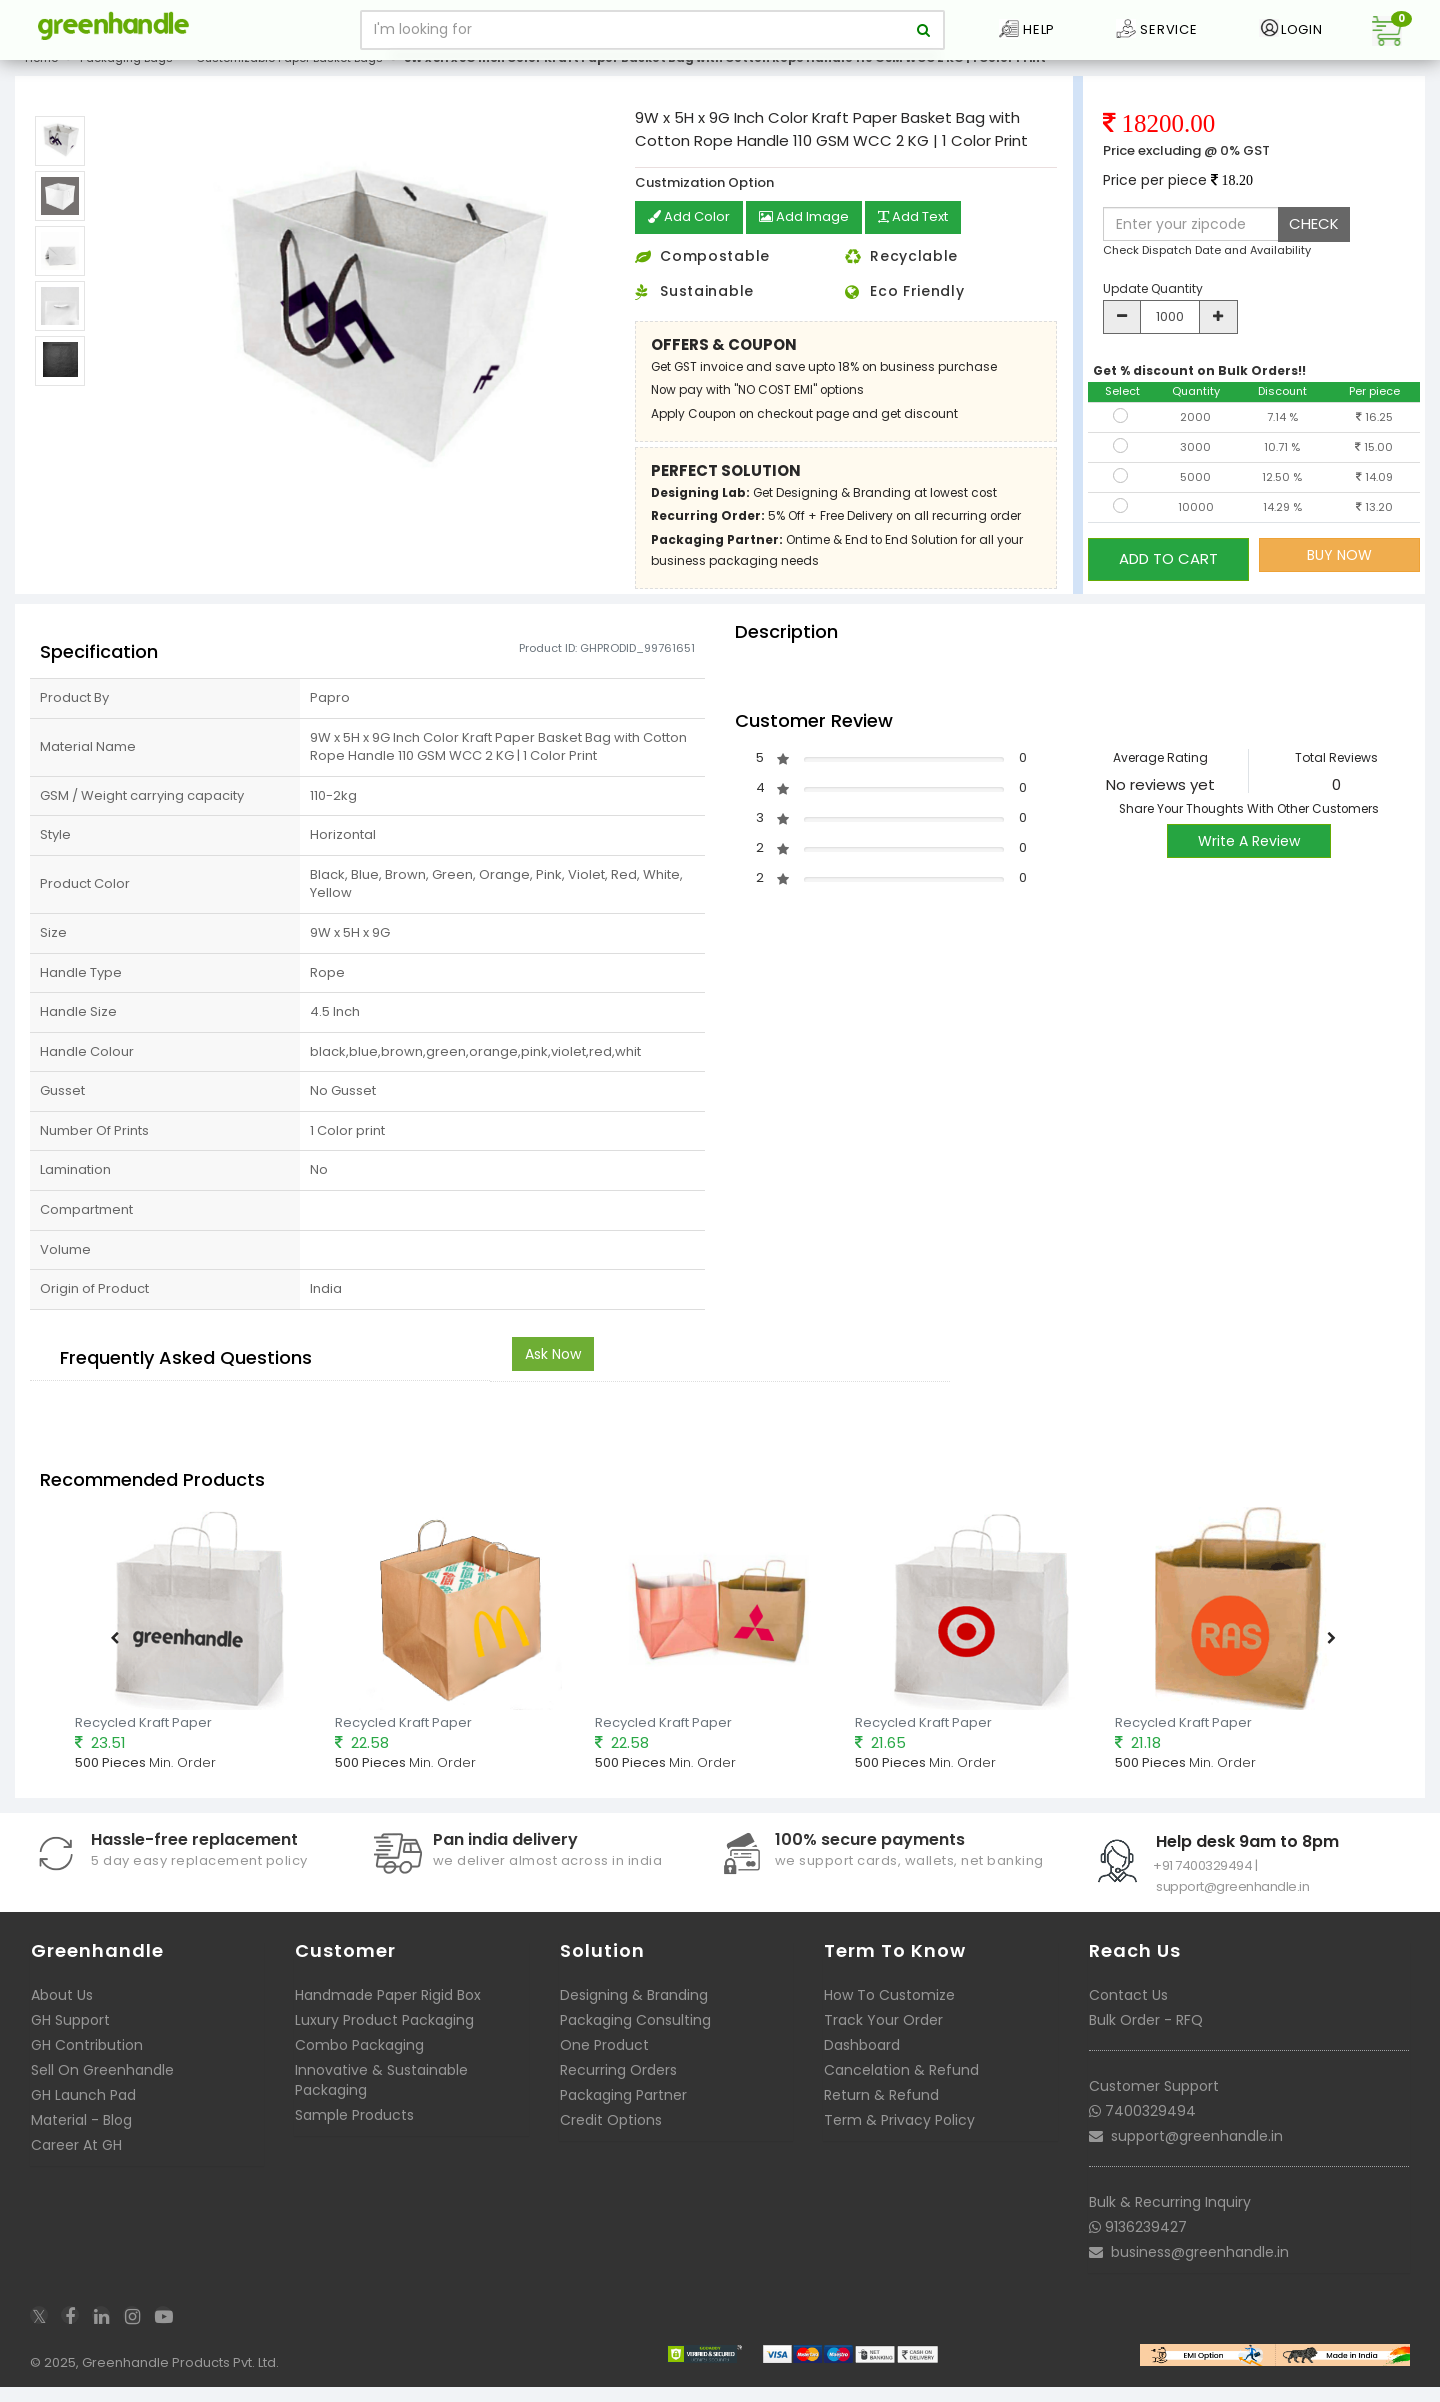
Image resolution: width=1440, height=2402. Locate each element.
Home (41, 74)
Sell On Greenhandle (102, 2085)
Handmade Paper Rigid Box (388, 2010)
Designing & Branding (634, 2010)
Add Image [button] (810, 234)
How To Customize (889, 2010)
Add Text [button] (926, 234)
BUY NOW (1339, 571)
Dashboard (862, 2060)
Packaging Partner (623, 2110)
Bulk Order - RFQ (1146, 2035)
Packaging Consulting (635, 2035)
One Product (604, 2060)
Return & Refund (881, 2110)
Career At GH (76, 2160)
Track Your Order (883, 2035)
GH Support (70, 2035)
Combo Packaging (359, 2060)
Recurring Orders (618, 2085)
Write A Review (1249, 856)
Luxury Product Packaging (384, 2035)
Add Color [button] (691, 234)
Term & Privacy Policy (899, 2135)
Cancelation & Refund (901, 2085)
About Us (62, 2010)
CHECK (1314, 239)
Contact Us (1128, 2010)
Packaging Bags (126, 74)
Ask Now (553, 1368)
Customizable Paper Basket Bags (289, 74)
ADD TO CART (1168, 570)
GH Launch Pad (83, 2110)
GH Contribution (87, 2060)
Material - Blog (81, 2135)
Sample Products (354, 2130)
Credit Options (611, 2135)
